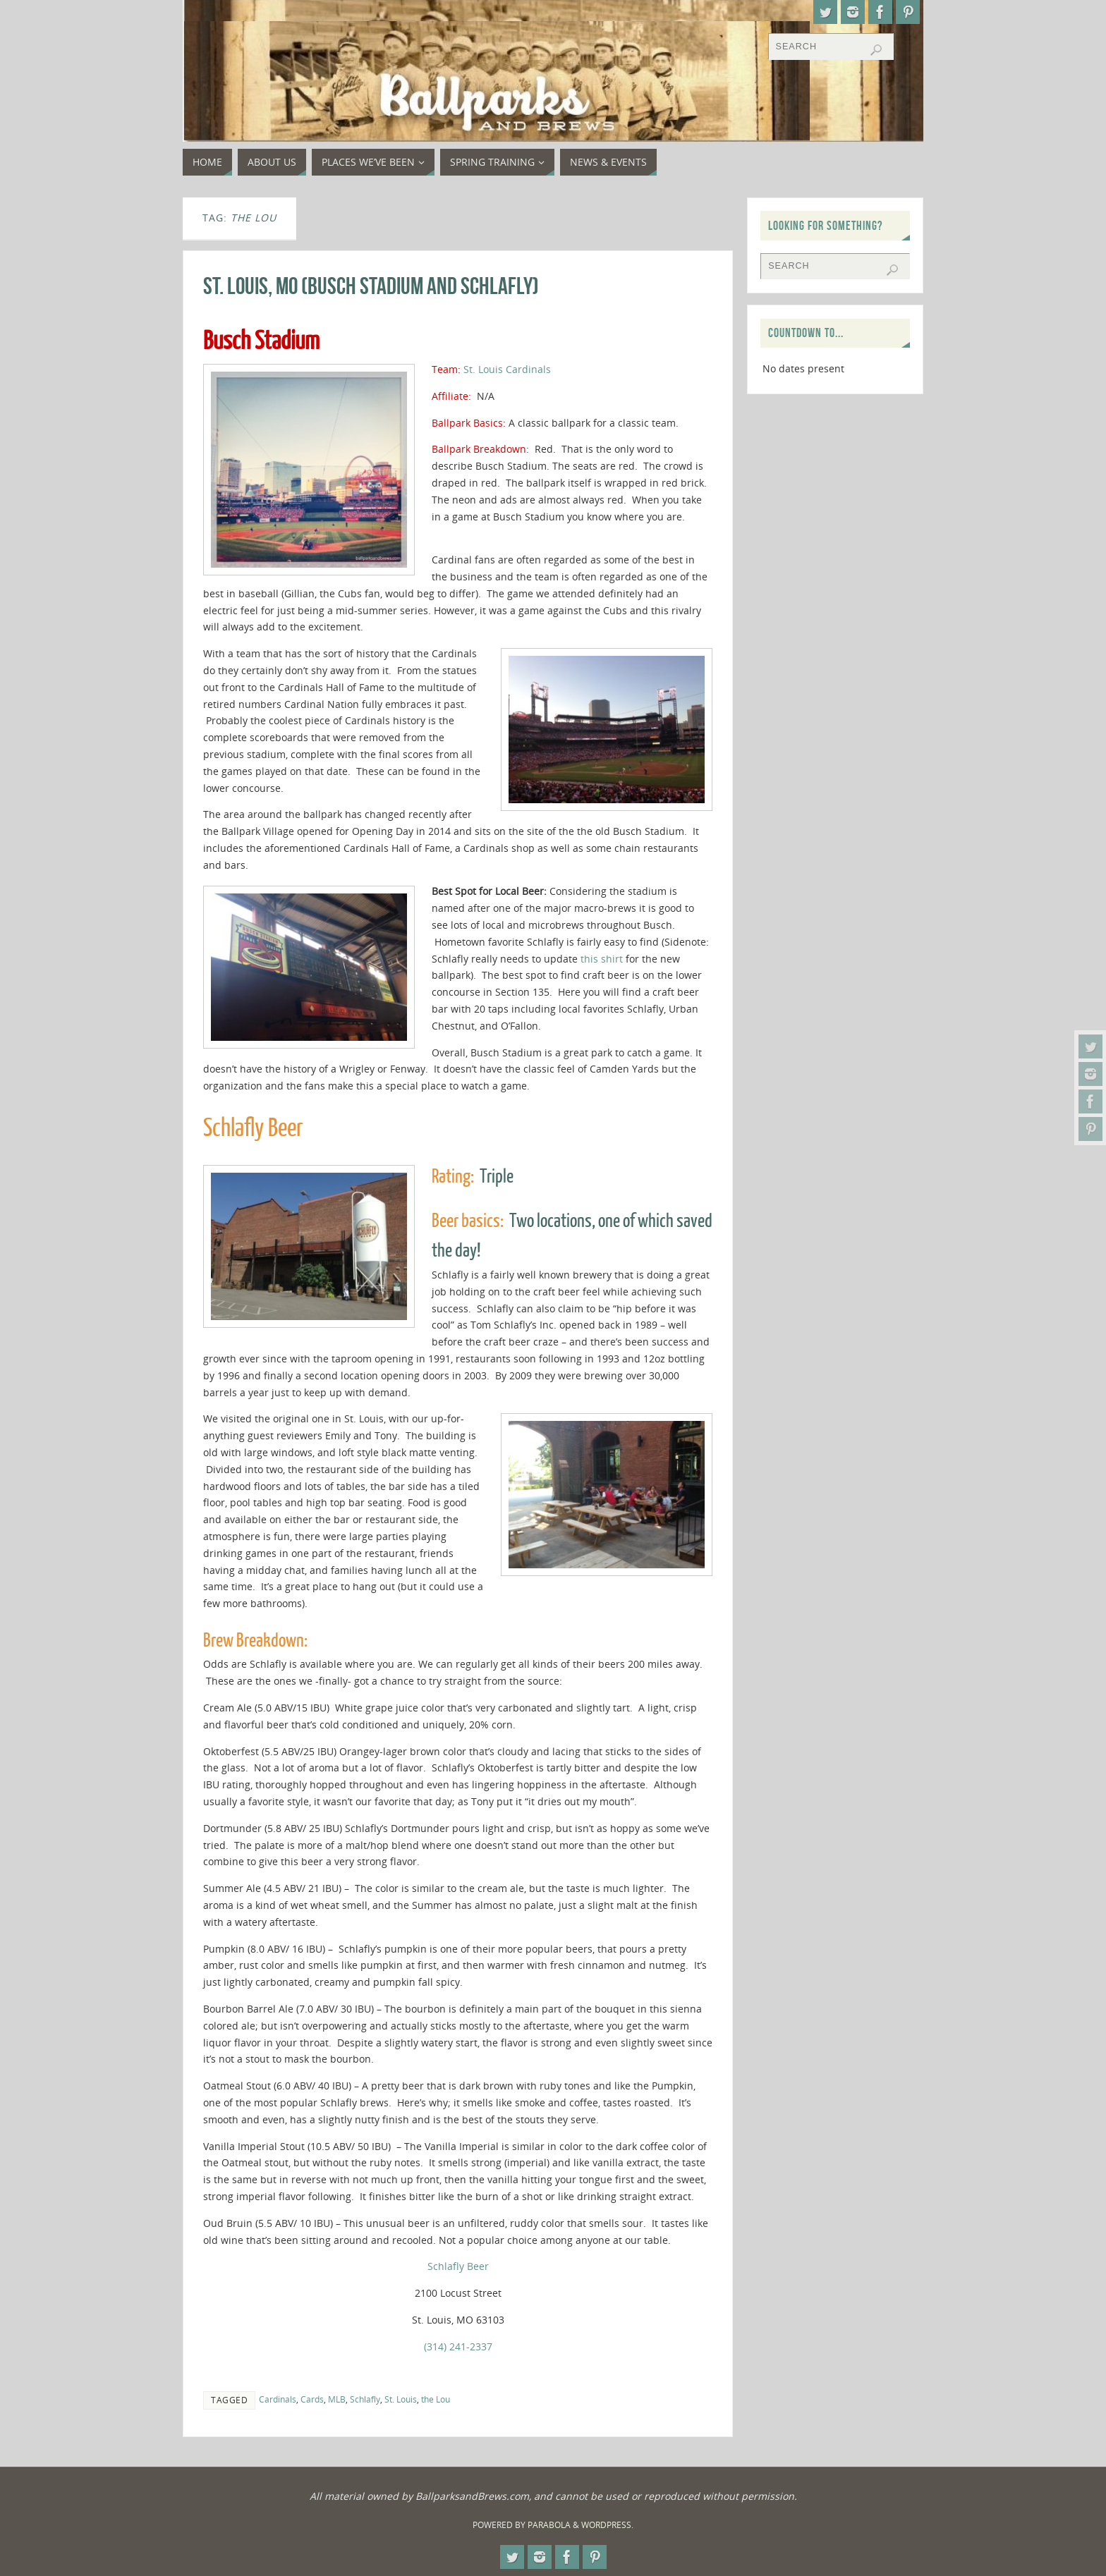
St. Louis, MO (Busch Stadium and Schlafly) (371, 286)
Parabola (549, 2525)
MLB (337, 2399)
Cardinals (277, 2399)
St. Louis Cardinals (507, 369)
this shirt (602, 958)
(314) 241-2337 (458, 2346)
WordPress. (607, 2525)
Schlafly (365, 2399)
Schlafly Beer (458, 2266)
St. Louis (400, 2399)
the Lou (435, 2399)
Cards (312, 2399)
